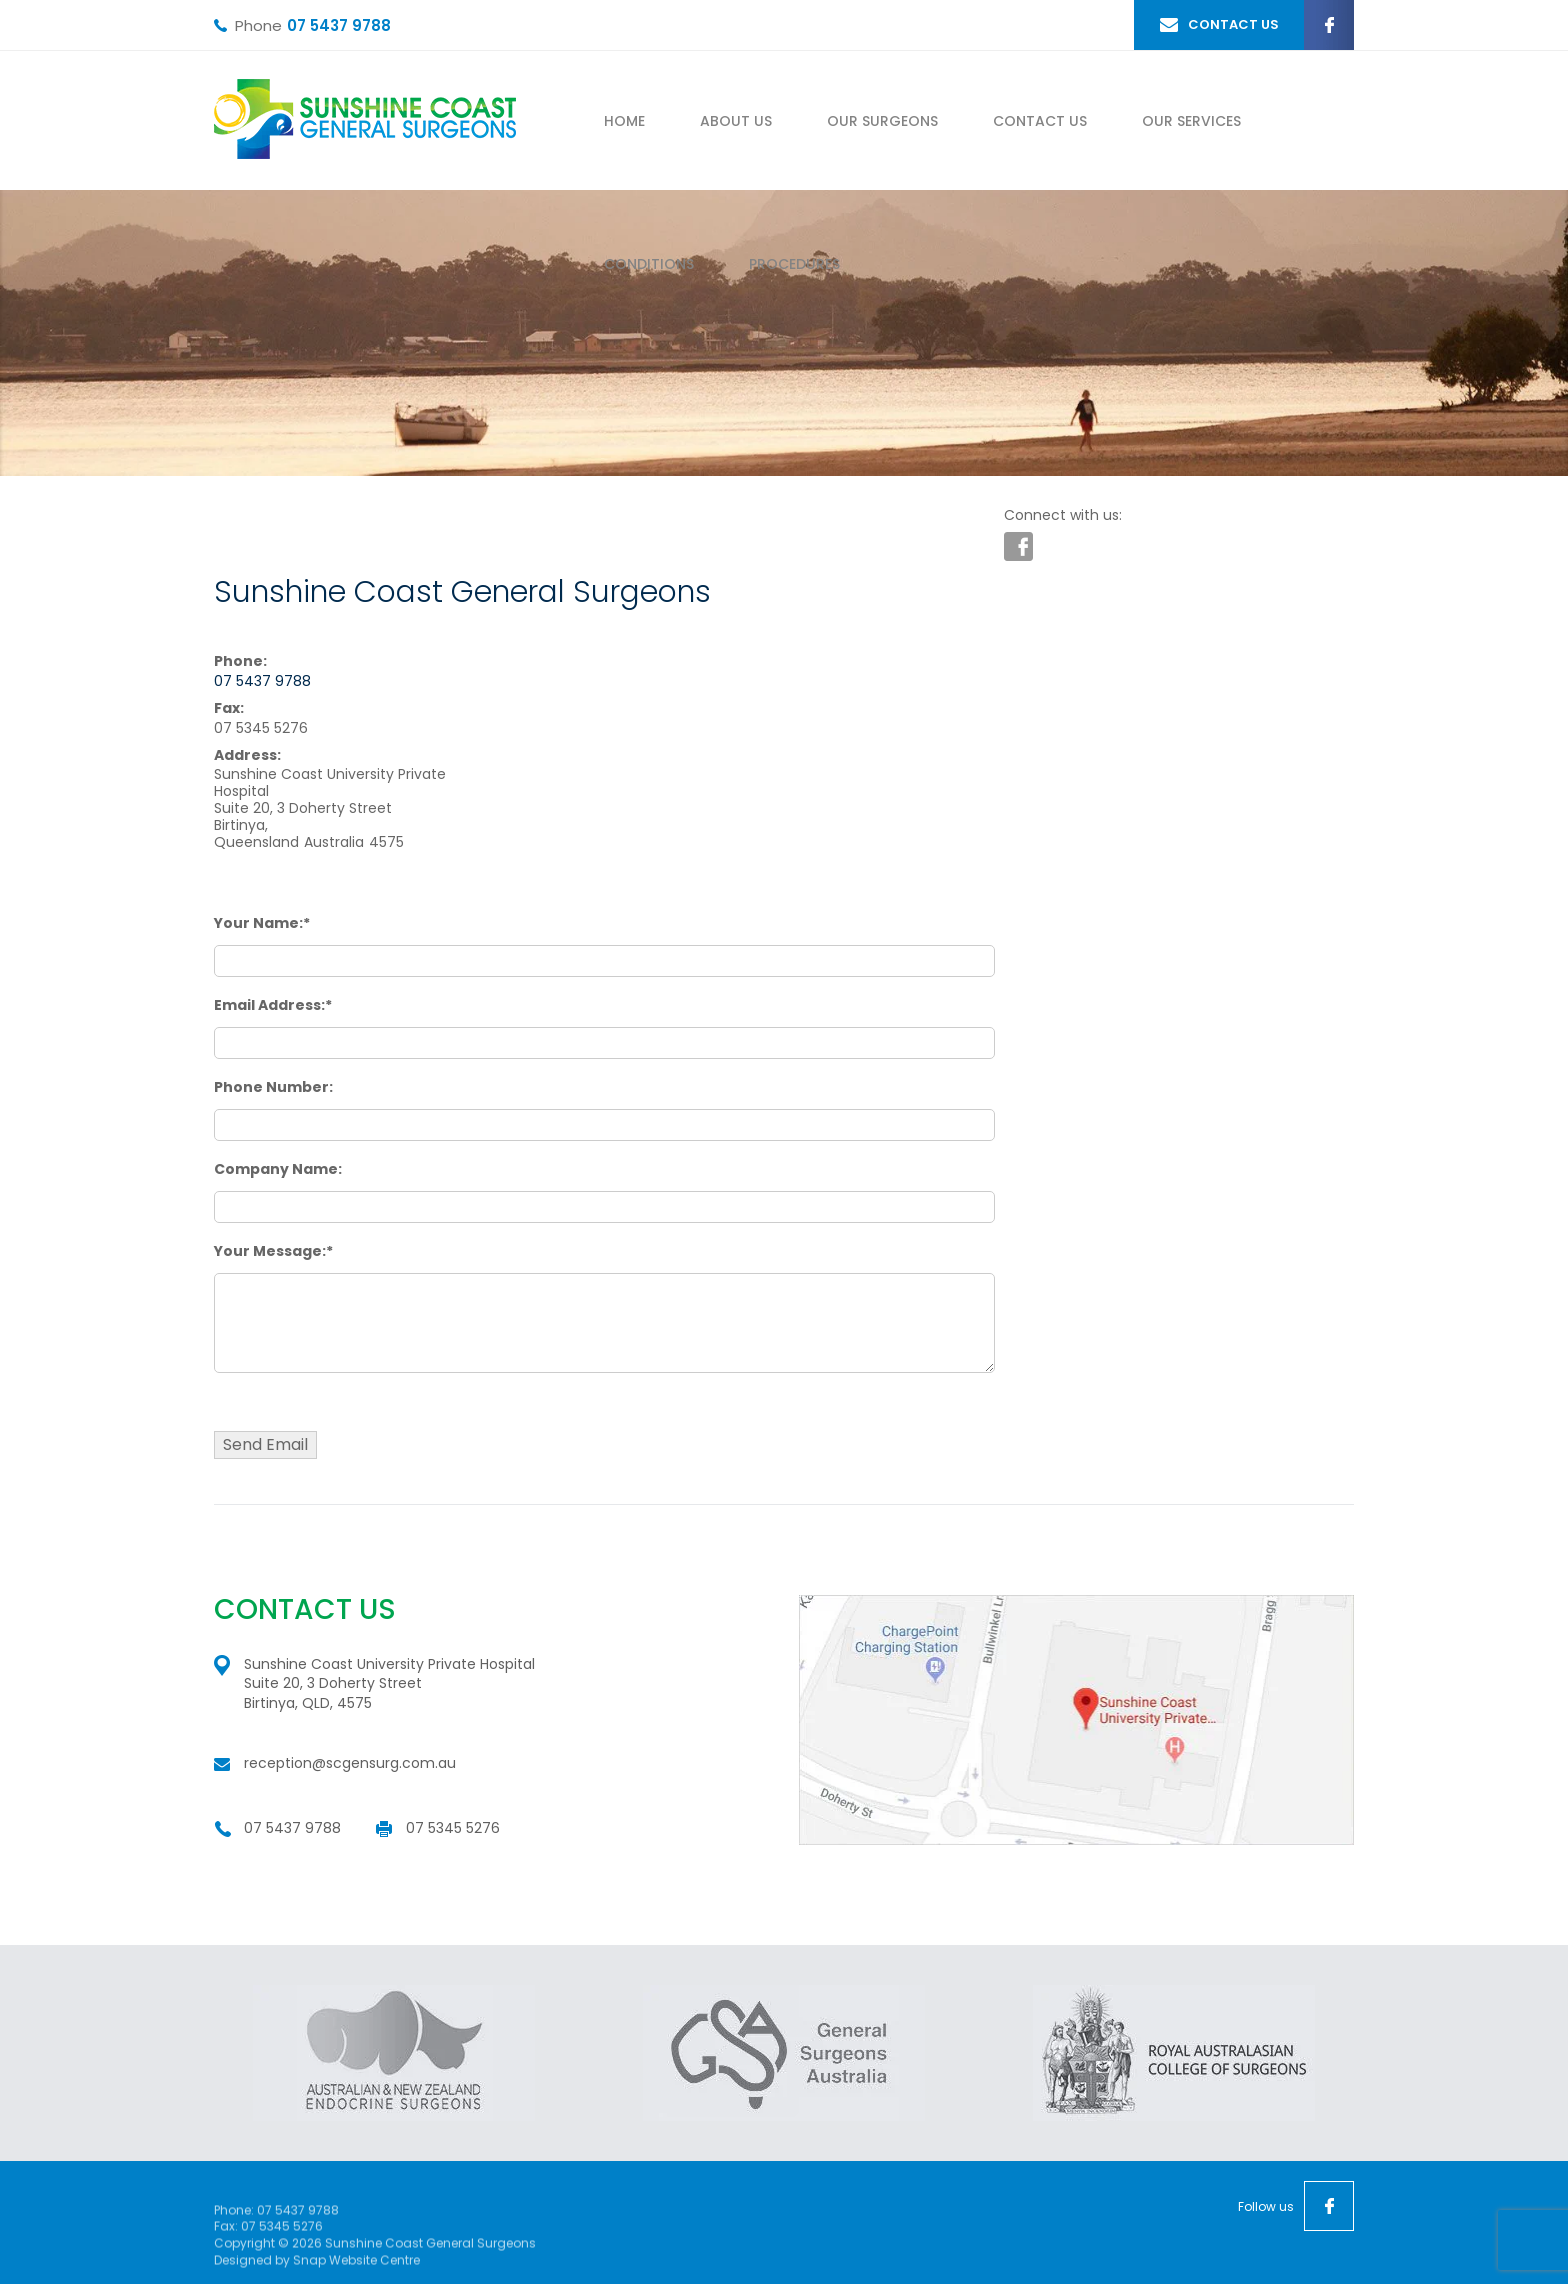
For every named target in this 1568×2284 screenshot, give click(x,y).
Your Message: (270, 1251)
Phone (258, 26)
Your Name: (258, 923)
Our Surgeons (882, 121)
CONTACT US (1233, 24)
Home (624, 121)
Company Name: (278, 1169)
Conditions (649, 264)
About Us (736, 121)
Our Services (1191, 121)
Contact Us (1040, 121)
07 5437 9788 (339, 25)
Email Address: (269, 1005)
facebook (1329, 25)
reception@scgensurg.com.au (350, 1763)
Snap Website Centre (356, 2264)
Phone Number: (273, 1087)
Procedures (794, 264)
